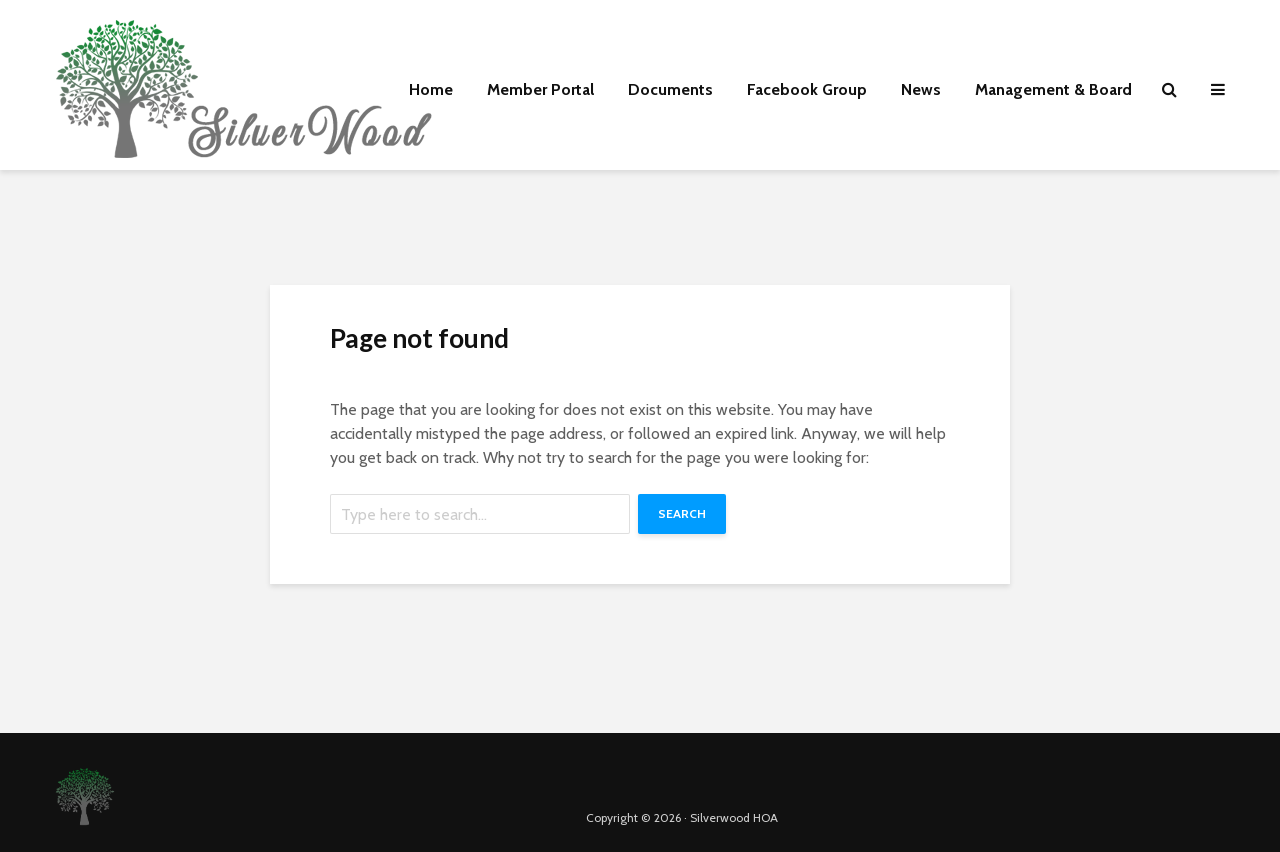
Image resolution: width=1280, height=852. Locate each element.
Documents (670, 89)
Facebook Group (807, 89)
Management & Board (1053, 89)
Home (431, 89)
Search (682, 513)
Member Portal (540, 89)
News (921, 89)
